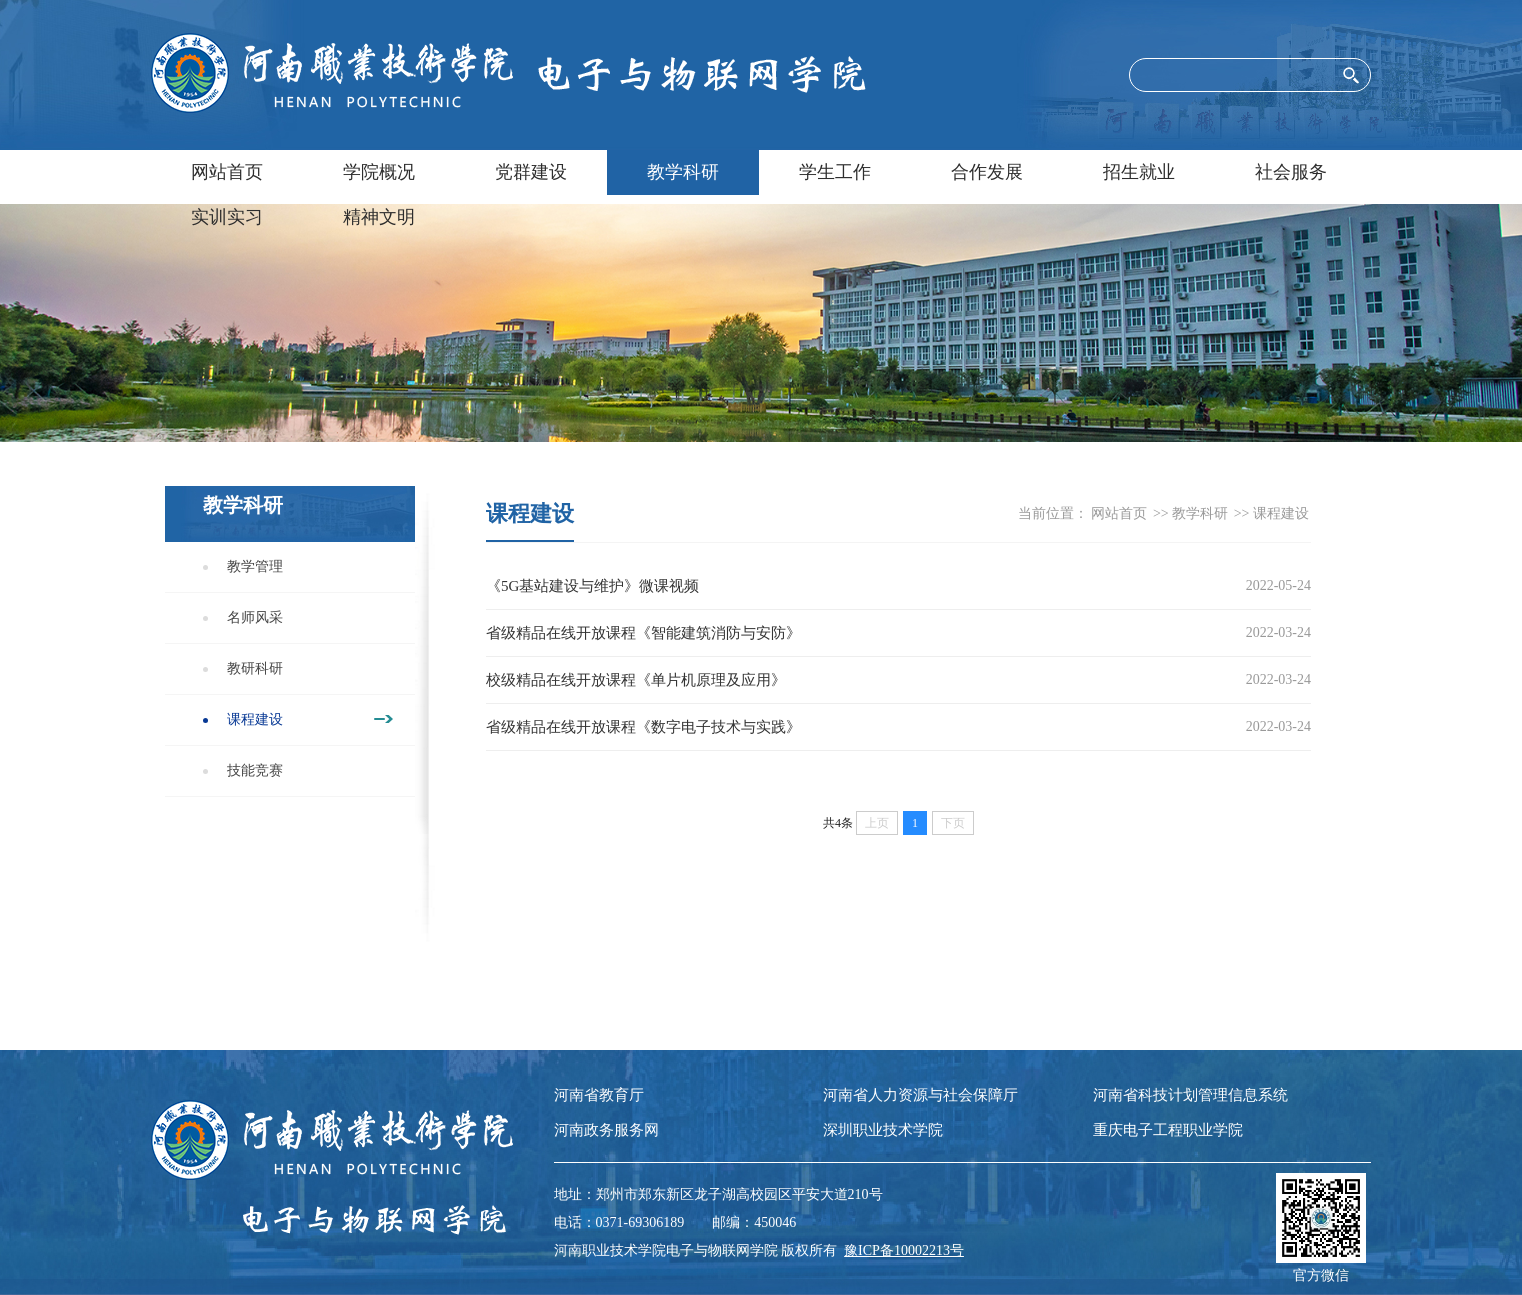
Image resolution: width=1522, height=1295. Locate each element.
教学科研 (683, 172)
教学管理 (255, 566)
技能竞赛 (255, 770)
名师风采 (255, 617)
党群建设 (531, 172)
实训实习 (227, 217)
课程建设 (255, 719)
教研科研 (255, 668)
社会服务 (1291, 172)
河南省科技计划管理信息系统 (1190, 1095)
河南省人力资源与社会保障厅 (920, 1095)
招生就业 (1139, 172)
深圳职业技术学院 (883, 1130)
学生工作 (835, 172)
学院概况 (379, 172)
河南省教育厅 (599, 1095)
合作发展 (987, 172)
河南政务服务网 (606, 1130)
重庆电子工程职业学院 (1168, 1130)
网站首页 (227, 172)
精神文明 (379, 217)
